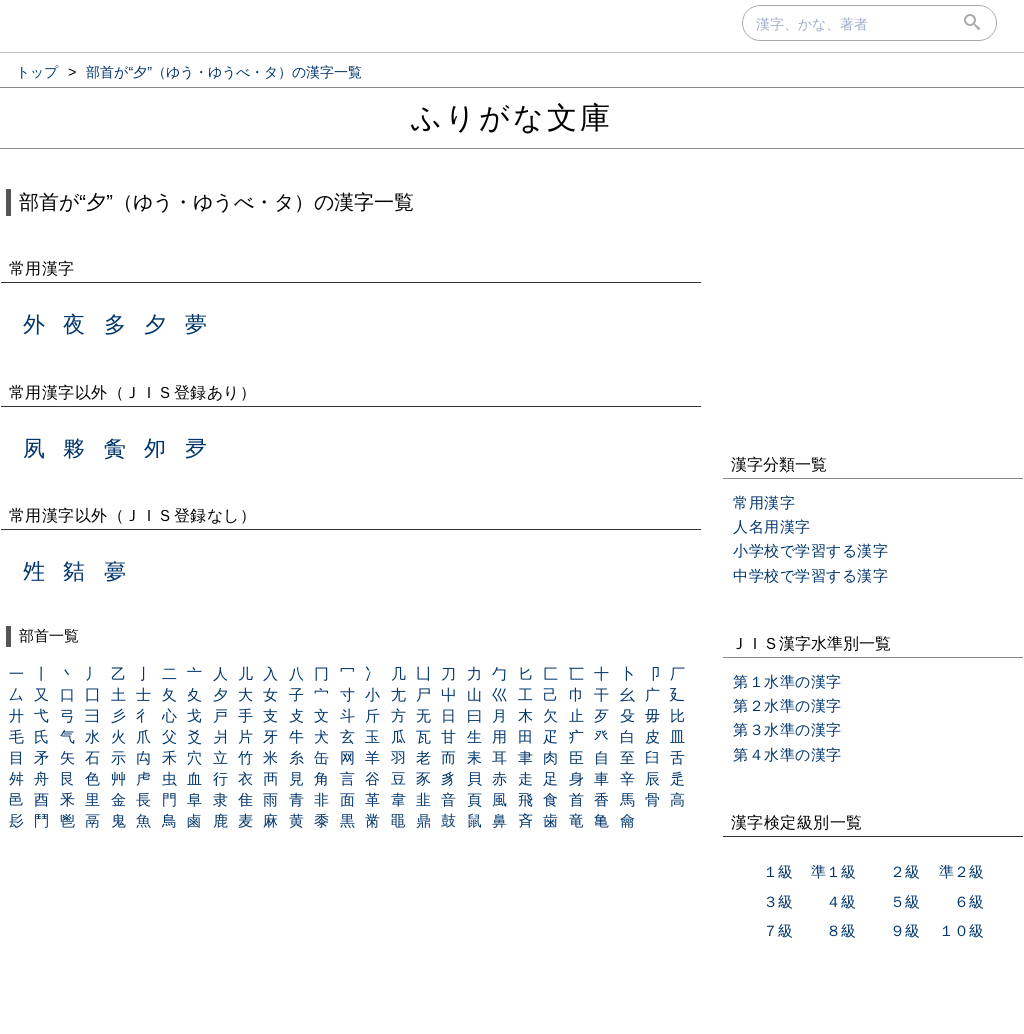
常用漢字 (764, 502)
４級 (841, 901)
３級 (778, 901)
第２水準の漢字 (787, 705)
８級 (841, 930)
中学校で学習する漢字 (810, 575)
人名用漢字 (772, 526)
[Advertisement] (873, 304)
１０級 (961, 930)
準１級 (833, 871)
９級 (905, 930)
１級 (778, 871)
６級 (969, 901)
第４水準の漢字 (787, 754)
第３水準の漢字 (787, 729)
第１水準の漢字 (787, 681)
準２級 (961, 871)
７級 (778, 930)
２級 (905, 871)
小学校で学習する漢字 (810, 550)
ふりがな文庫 (512, 117)
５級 (905, 901)
